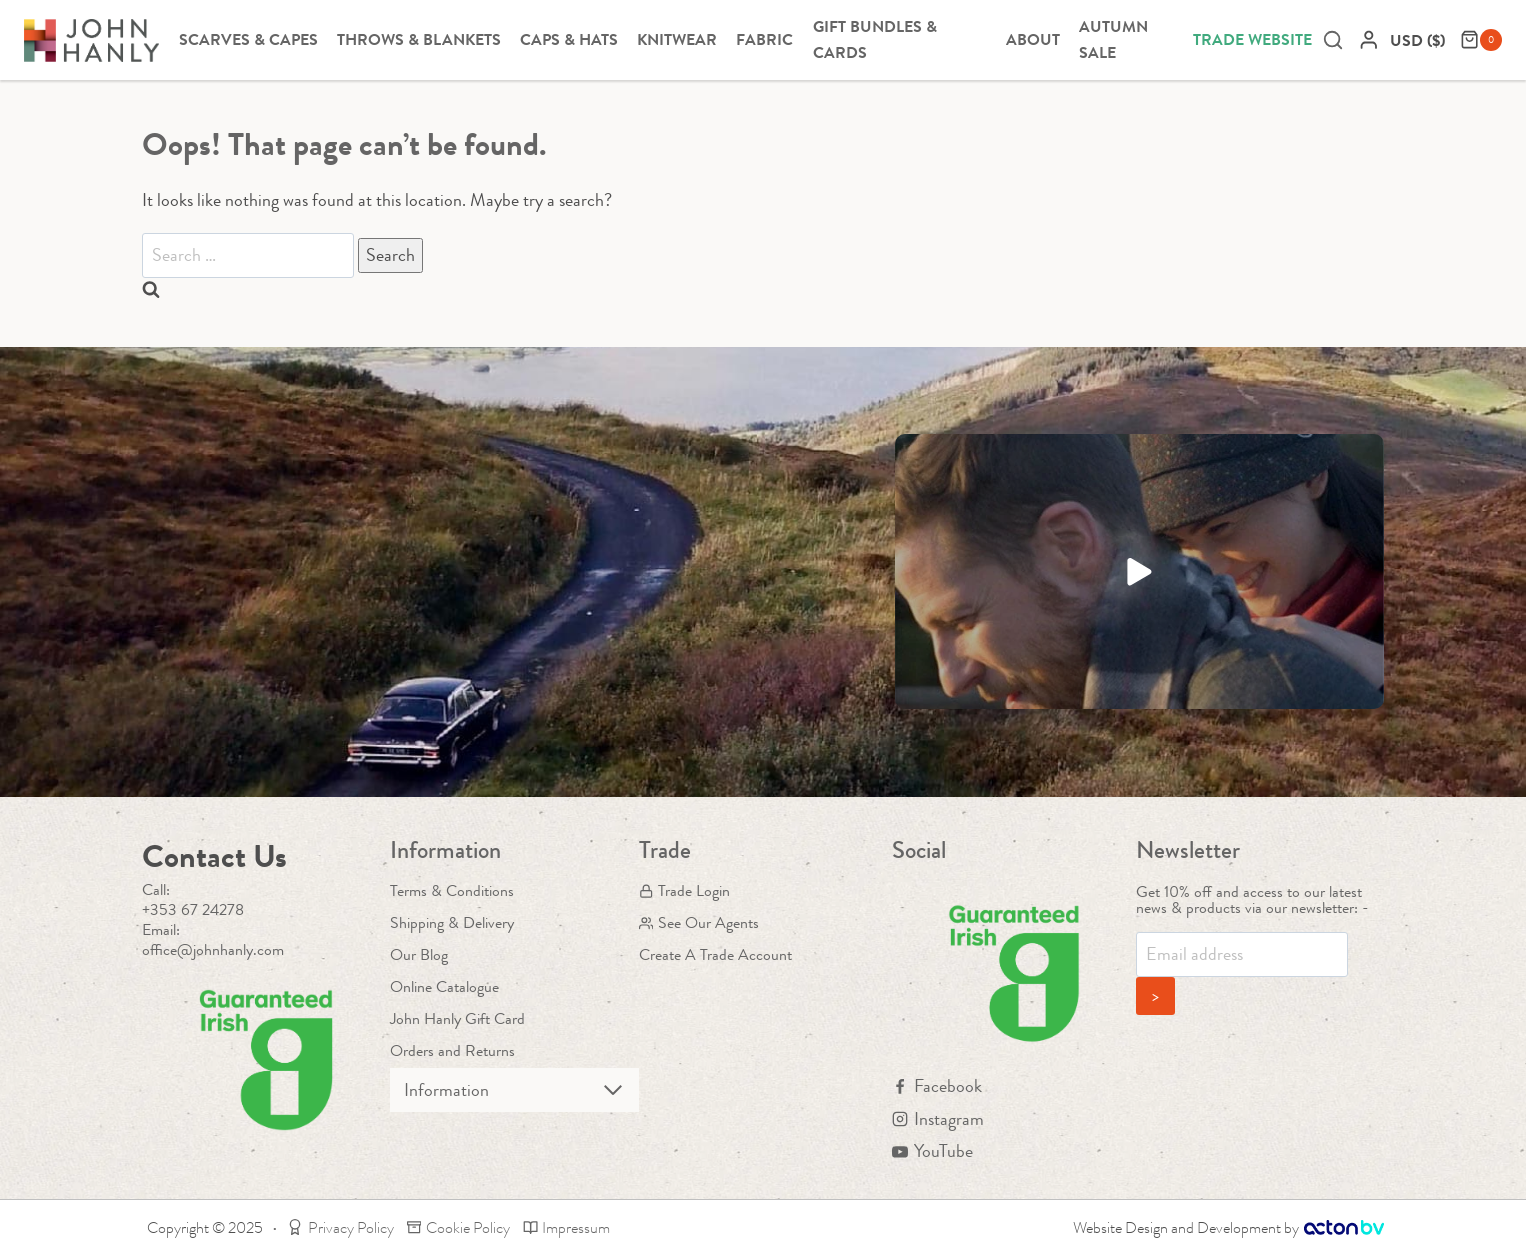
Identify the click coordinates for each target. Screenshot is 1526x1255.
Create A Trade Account (715, 954)
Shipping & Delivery (452, 922)
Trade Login (684, 890)
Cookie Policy (458, 1227)
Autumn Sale (1113, 39)
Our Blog (419, 954)
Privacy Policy (340, 1227)
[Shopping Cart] (1481, 40)
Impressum (567, 1227)
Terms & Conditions (452, 890)
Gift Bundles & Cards (875, 39)
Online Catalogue (444, 986)
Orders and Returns (452, 1050)
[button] (1139, 571)
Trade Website (1252, 39)
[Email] (1242, 954)
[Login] (1369, 39)
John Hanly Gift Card (457, 1018)
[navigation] (1420, 40)
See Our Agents (699, 922)
